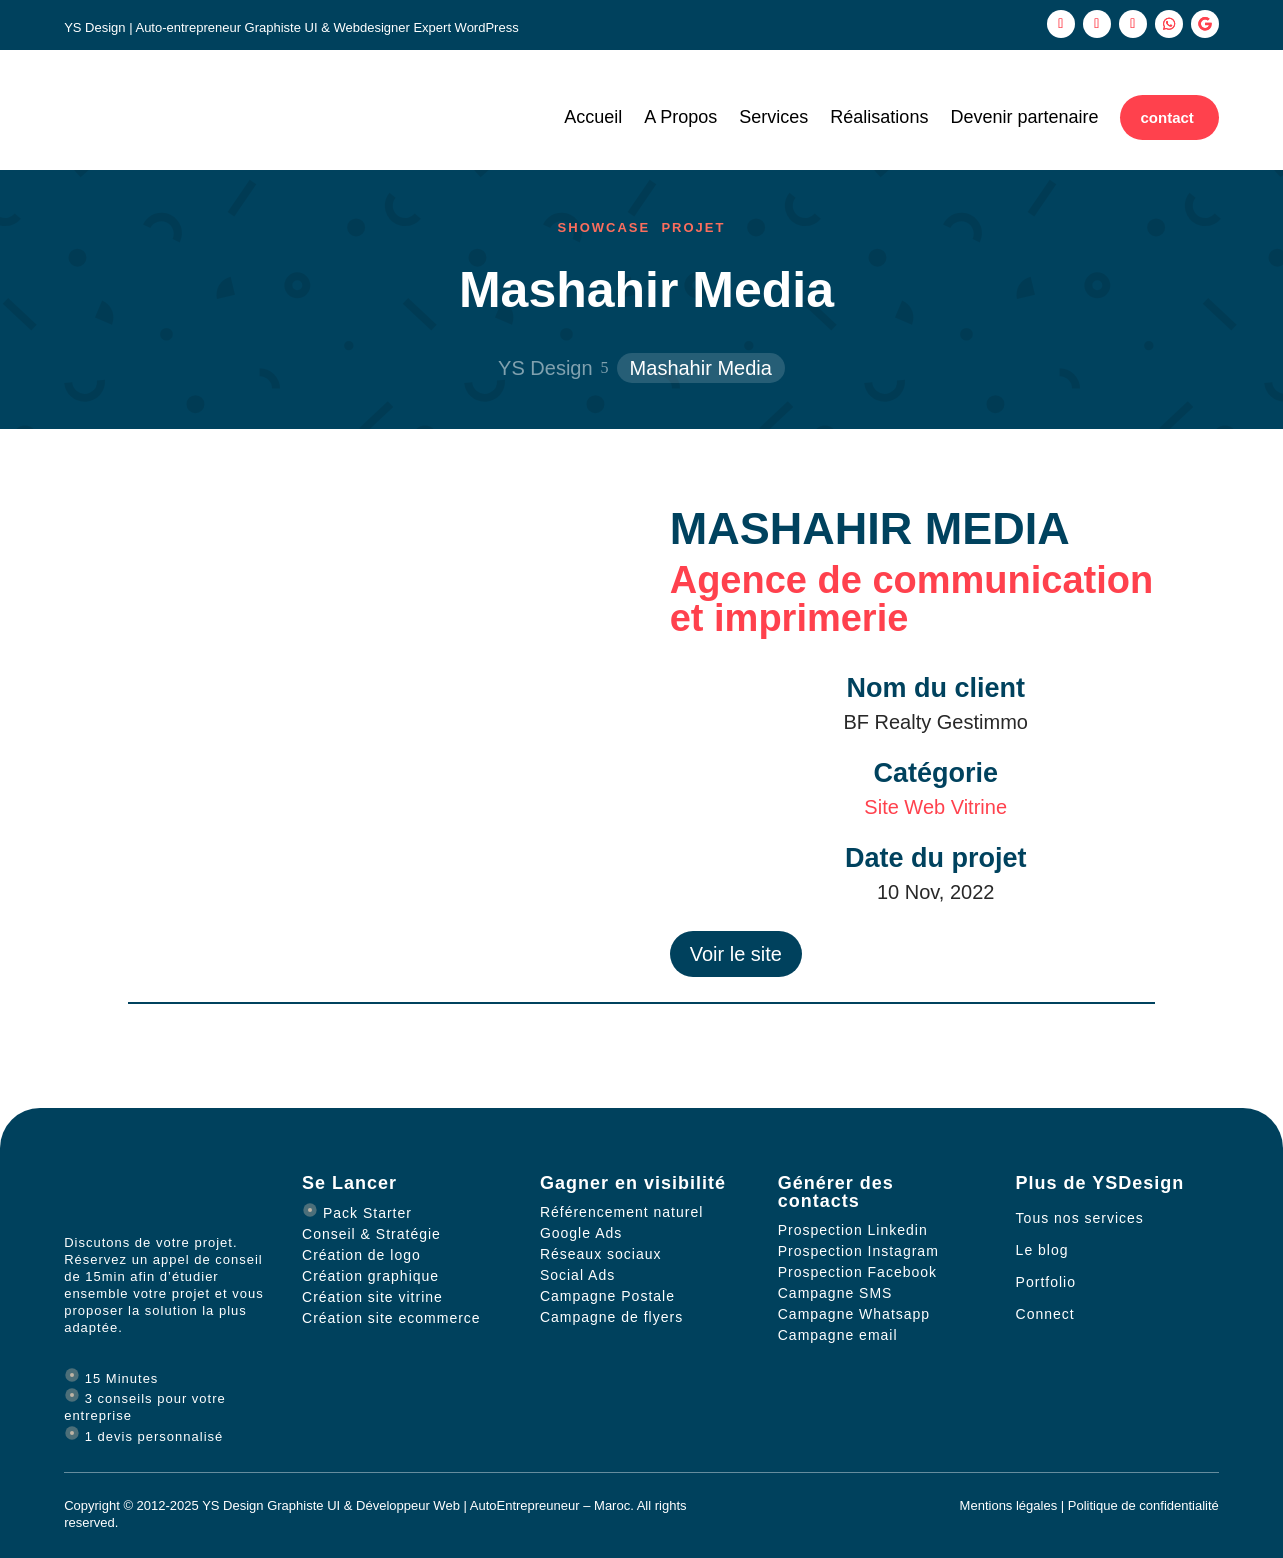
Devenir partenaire (1024, 118)
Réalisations (879, 118)
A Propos (680, 118)
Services (773, 118)
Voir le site (736, 954)
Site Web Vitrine (935, 807)
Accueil (593, 118)
